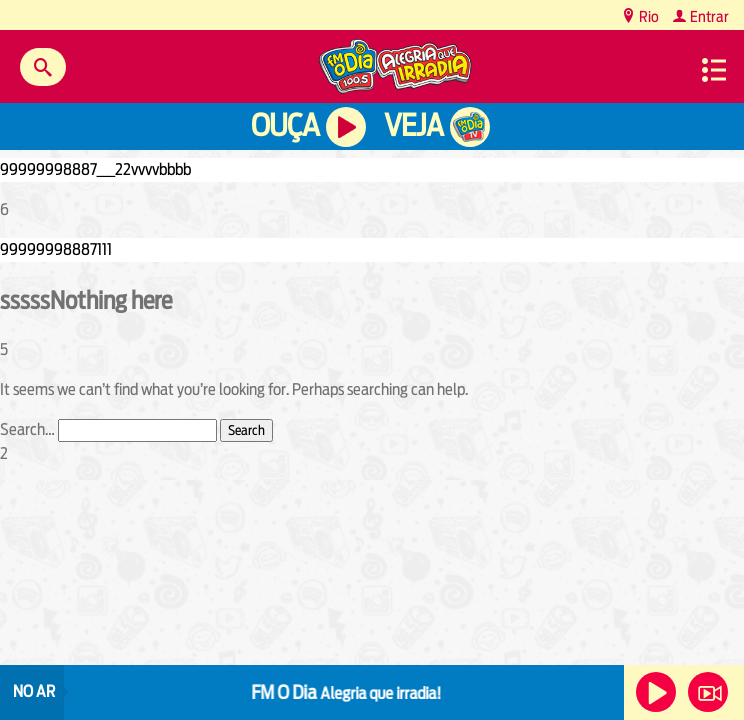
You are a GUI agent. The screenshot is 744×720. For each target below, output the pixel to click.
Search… (27, 429)
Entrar (708, 16)
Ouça (285, 125)
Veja (413, 125)
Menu (714, 70)
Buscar (43, 67)
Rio (647, 16)
